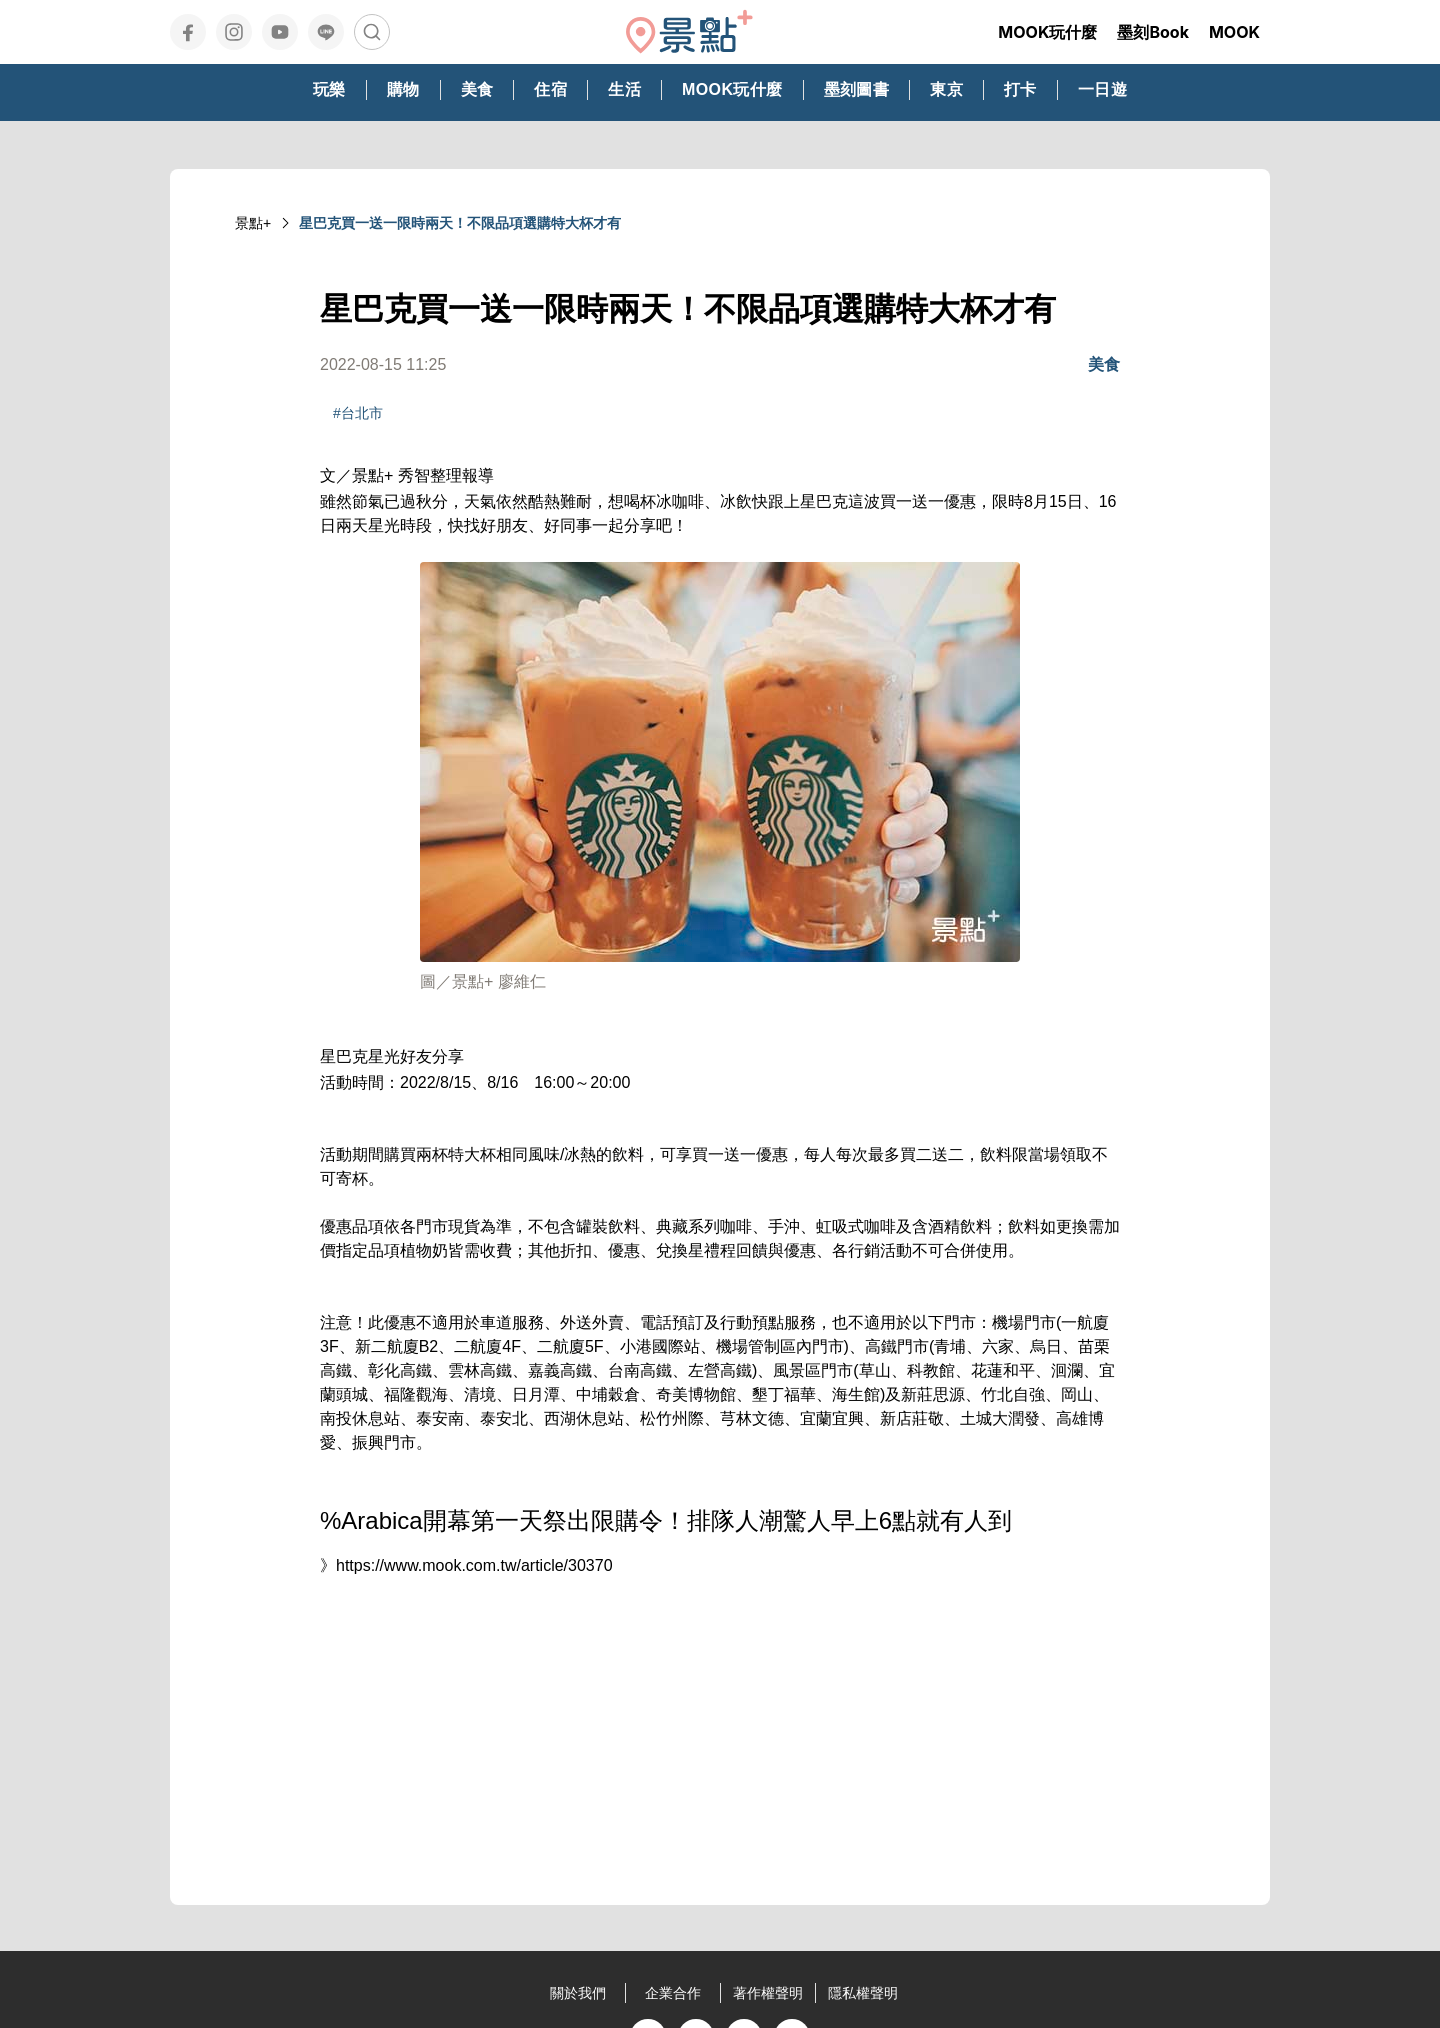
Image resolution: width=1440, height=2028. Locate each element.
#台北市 (358, 413)
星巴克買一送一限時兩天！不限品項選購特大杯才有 (460, 223)
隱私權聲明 (863, 1993)
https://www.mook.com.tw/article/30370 (474, 1565)
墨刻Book (1153, 32)
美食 (1104, 364)
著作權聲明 (768, 1993)
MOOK (1234, 32)
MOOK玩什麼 (1047, 32)
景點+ (253, 223)
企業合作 (673, 1993)
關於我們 (578, 1993)
